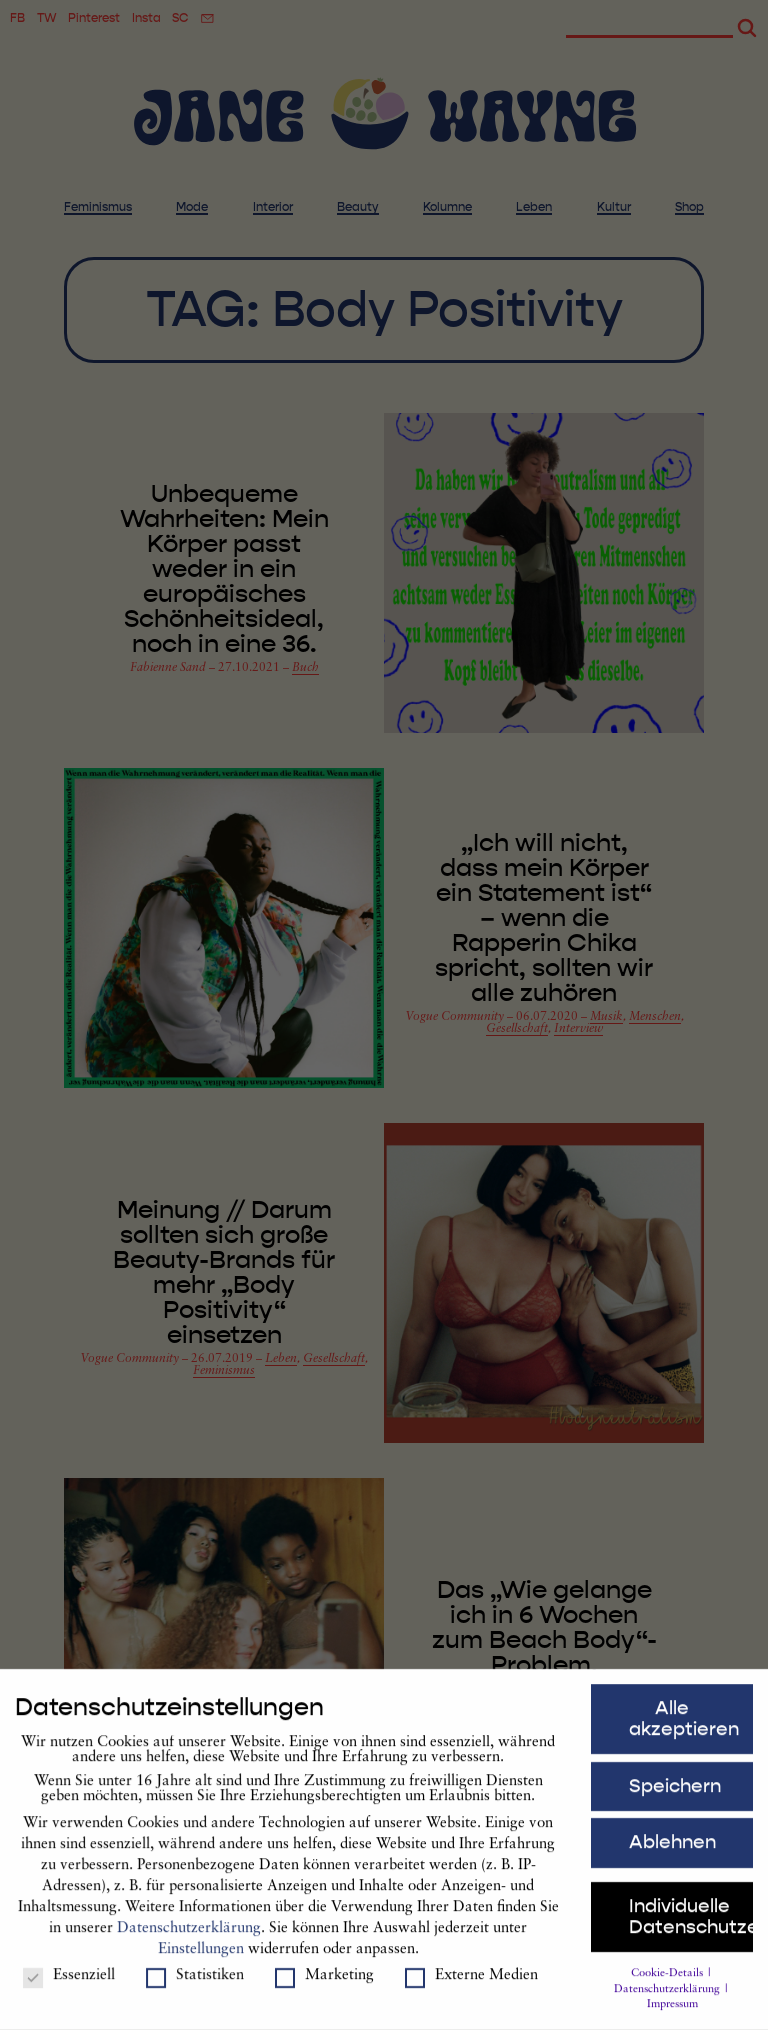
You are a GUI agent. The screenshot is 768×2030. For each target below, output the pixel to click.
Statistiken (195, 1982)
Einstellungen (201, 1957)
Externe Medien (471, 1982)
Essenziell (69, 1982)
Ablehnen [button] (672, 1850)
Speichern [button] (675, 1793)
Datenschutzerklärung (189, 1936)
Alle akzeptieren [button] (684, 1725)
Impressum (672, 2012)
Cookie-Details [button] (668, 1980)
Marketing (324, 1982)
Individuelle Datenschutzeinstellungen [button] (691, 1923)
